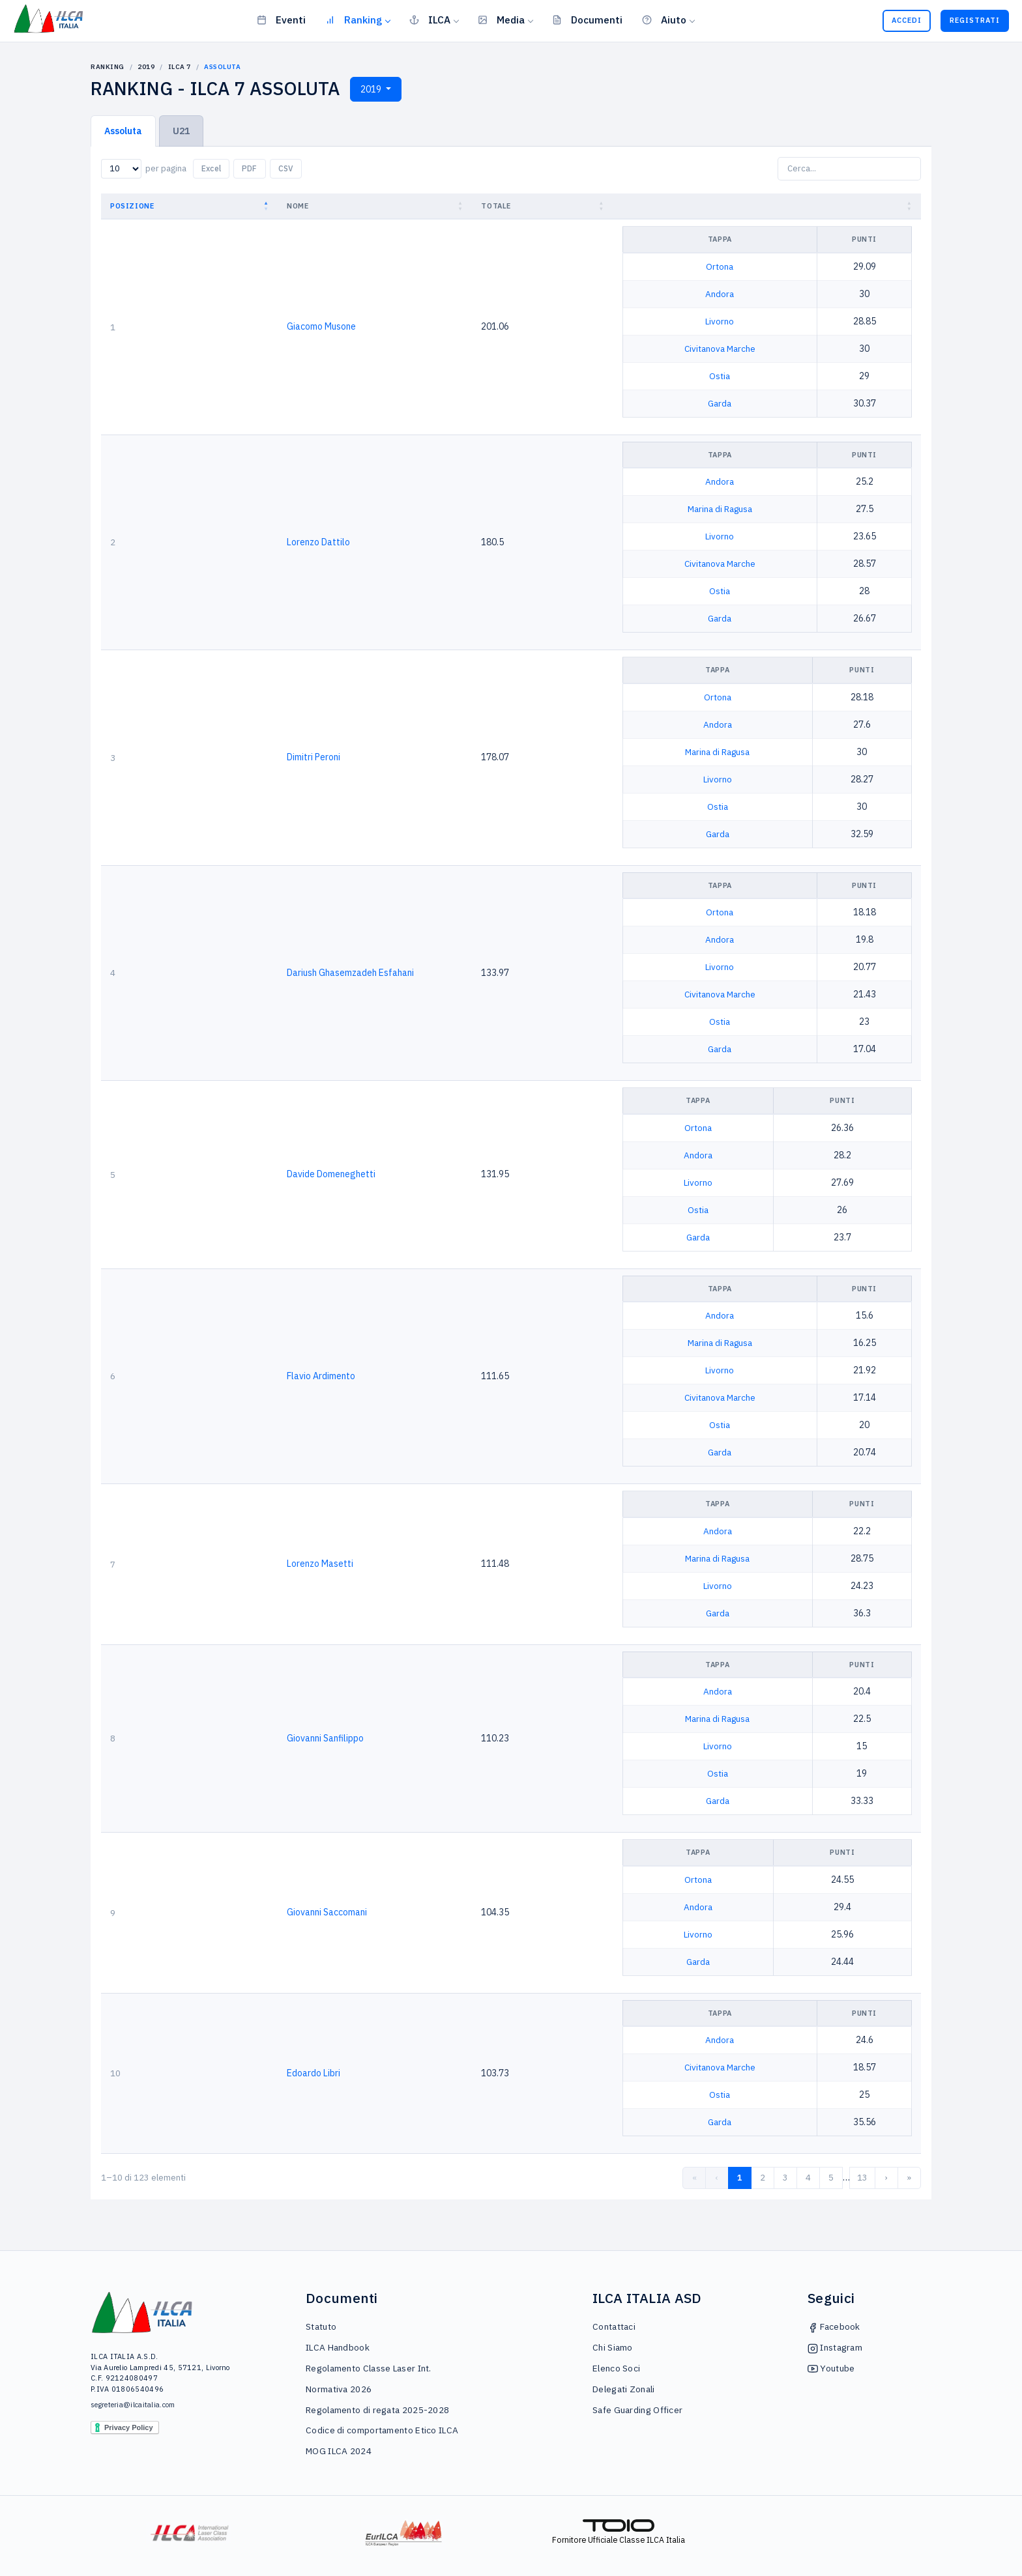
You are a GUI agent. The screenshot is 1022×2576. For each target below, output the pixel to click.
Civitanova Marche (719, 348)
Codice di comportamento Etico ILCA (382, 2430)
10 (115, 2073)
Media (501, 19)
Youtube (831, 2368)
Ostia (719, 376)
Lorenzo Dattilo (318, 542)
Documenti (587, 19)
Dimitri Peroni (313, 757)
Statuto (321, 2326)
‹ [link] (717, 2177)
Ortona (719, 266)
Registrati (975, 20)
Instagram (835, 2347)
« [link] (694, 2177)
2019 (146, 67)
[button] (267, 206)
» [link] (909, 2177)
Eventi (281, 19)
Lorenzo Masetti (320, 1563)
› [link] (886, 2177)
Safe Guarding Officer (637, 2410)
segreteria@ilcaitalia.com (133, 2404)
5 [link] (831, 2177)
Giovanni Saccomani (327, 1912)
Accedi (907, 20)
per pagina (165, 168)
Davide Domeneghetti (331, 1174)
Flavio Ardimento (321, 1376)
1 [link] (739, 2177)
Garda (719, 403)
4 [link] (808, 2177)
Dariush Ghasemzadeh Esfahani (350, 973)
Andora (719, 294)
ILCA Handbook (338, 2347)
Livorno (719, 321)
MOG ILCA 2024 (339, 2451)
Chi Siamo (612, 2347)
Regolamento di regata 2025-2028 (377, 2410)
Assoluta (123, 131)
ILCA (429, 19)
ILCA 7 (179, 67)
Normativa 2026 (339, 2389)
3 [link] (785, 2177)
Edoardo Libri (313, 2073)
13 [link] (862, 2177)
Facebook (834, 2326)
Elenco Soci (616, 2368)
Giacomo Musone (321, 326)
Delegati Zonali (623, 2389)
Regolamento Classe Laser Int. (368, 2368)
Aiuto (664, 19)
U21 (181, 131)
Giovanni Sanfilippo (325, 1738)
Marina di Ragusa (720, 509)
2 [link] (762, 2177)
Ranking (353, 19)
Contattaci (613, 2326)
